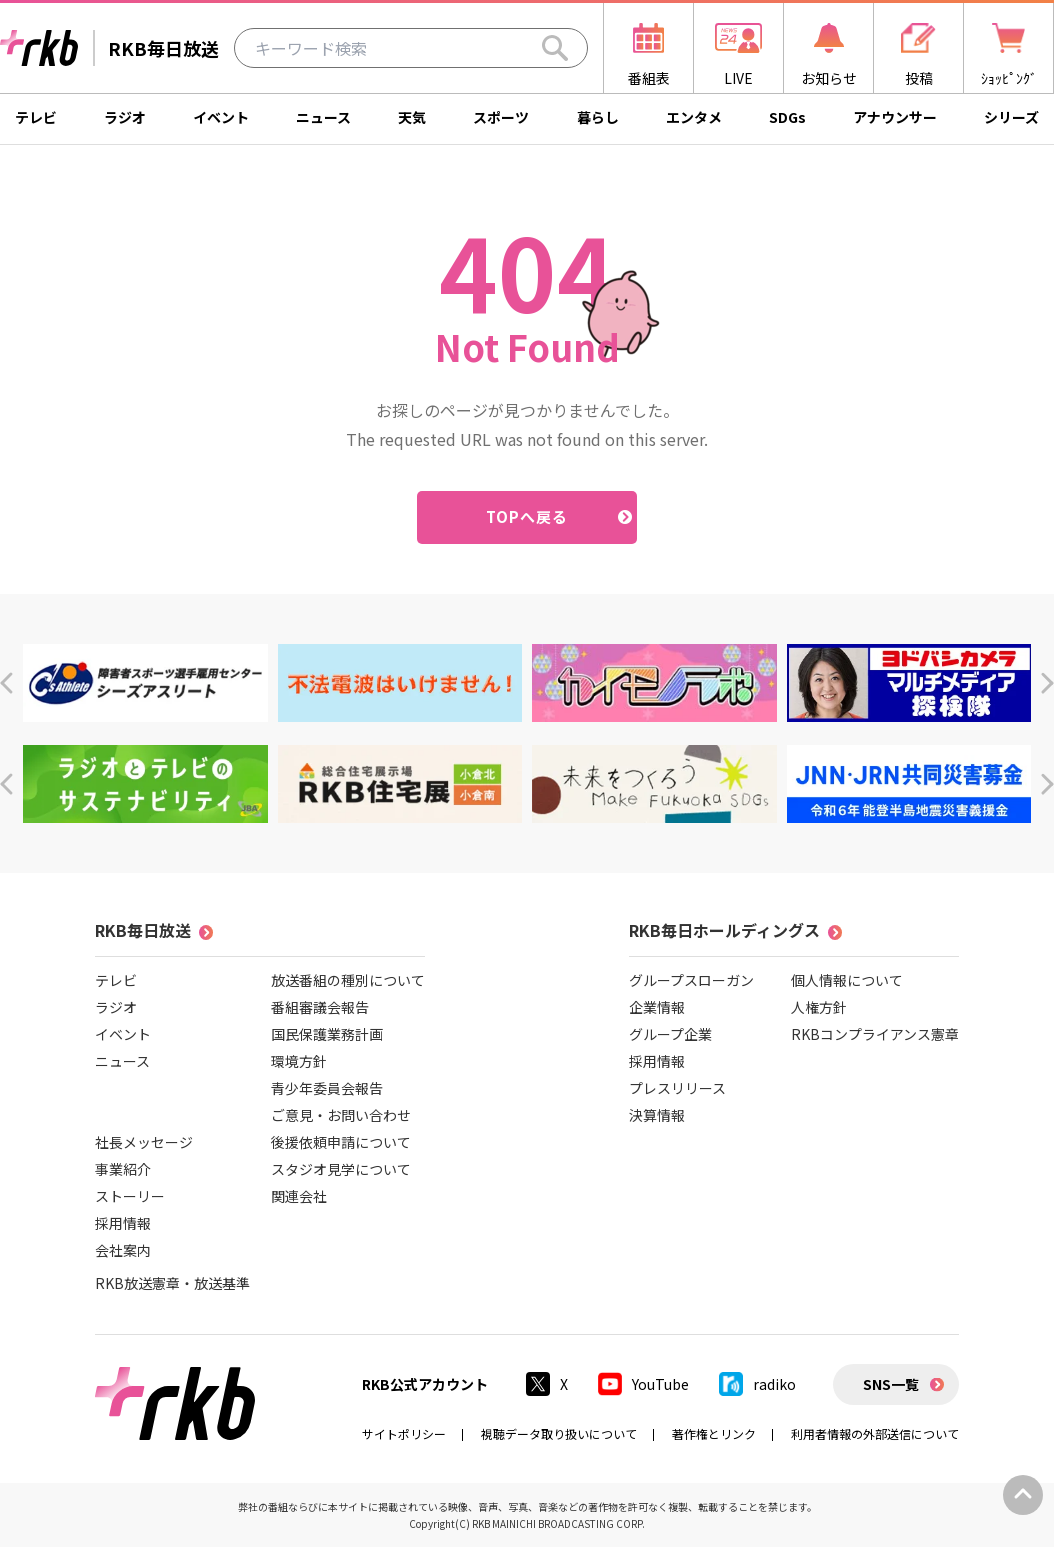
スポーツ (501, 117)
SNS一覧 (891, 1384)
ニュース (323, 117)
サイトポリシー (404, 1433)
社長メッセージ (144, 1142)
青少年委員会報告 (327, 1088)
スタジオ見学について (341, 1169)
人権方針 (819, 1007)
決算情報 (657, 1115)
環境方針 (299, 1061)
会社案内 (123, 1250)
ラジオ (125, 117)
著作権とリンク (714, 1433)
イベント (221, 117)
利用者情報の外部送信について (875, 1433)
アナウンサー (895, 117)
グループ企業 (670, 1034)
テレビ (36, 117)
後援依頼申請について (341, 1142)
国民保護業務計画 (327, 1034)
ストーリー (130, 1196)
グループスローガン (691, 980)
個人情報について (847, 980)
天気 (412, 117)
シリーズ (1011, 117)
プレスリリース (677, 1088)
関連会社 (299, 1196)
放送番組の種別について (348, 980)
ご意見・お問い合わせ (341, 1115)
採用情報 (123, 1223)
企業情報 (657, 1007)
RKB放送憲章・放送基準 (172, 1283)
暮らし (598, 117)
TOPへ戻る (527, 516)
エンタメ (694, 117)
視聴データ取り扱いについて (559, 1433)
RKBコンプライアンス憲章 (875, 1034)
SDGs (787, 117)
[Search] (555, 48)
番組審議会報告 (320, 1007)
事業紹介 (123, 1169)
